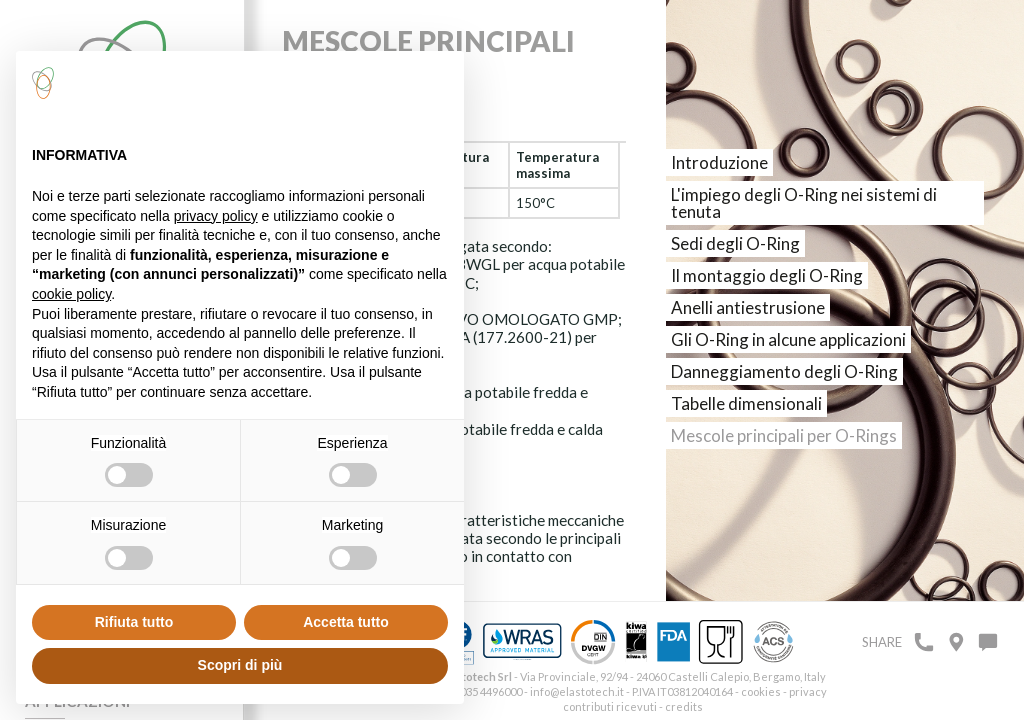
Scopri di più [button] (240, 665)
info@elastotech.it (577, 691)
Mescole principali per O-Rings (784, 435)
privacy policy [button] (216, 216)
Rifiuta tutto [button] (134, 622)
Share (882, 642)
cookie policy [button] (71, 294)
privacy (808, 691)
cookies (761, 691)
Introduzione (719, 162)
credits (684, 706)
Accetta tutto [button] (346, 622)
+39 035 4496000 (480, 691)
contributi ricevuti (610, 706)
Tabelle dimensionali (746, 403)
